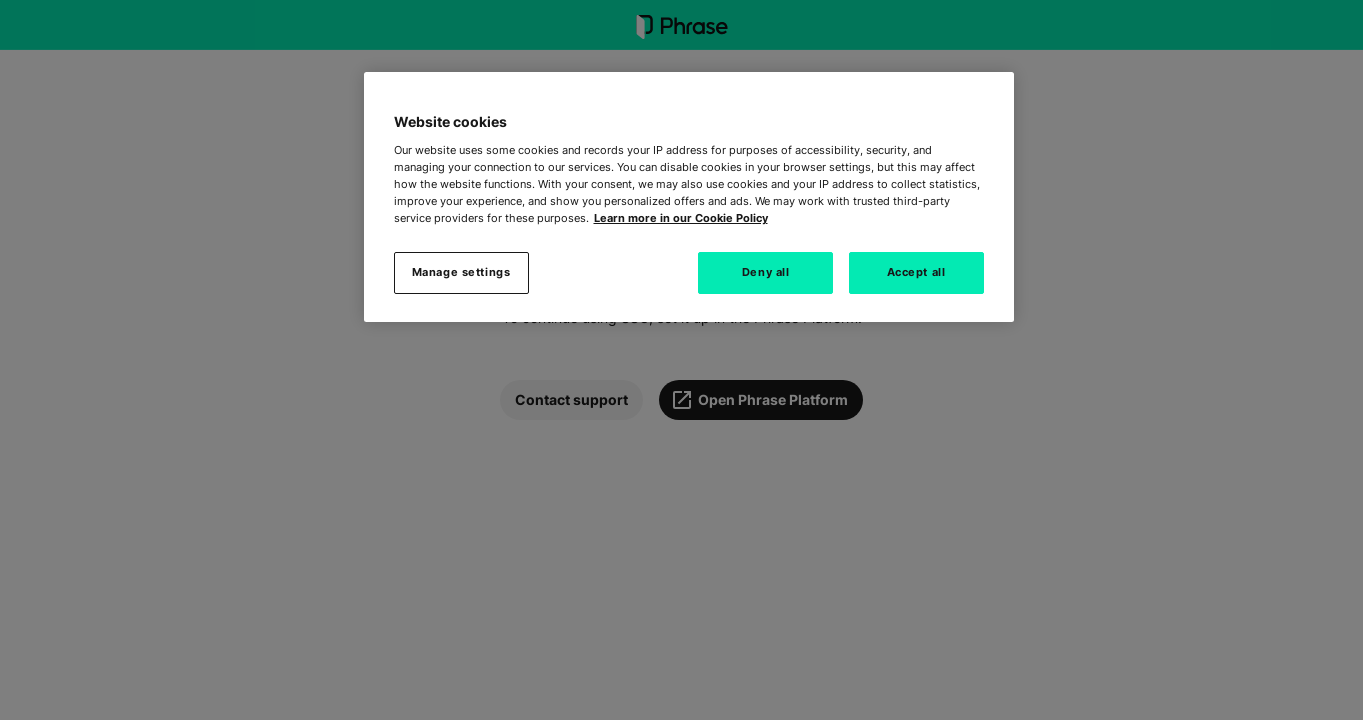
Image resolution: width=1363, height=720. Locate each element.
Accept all (916, 272)
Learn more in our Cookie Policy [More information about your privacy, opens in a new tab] (681, 218)
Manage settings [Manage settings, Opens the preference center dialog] (461, 272)
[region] (689, 197)
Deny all (766, 272)
